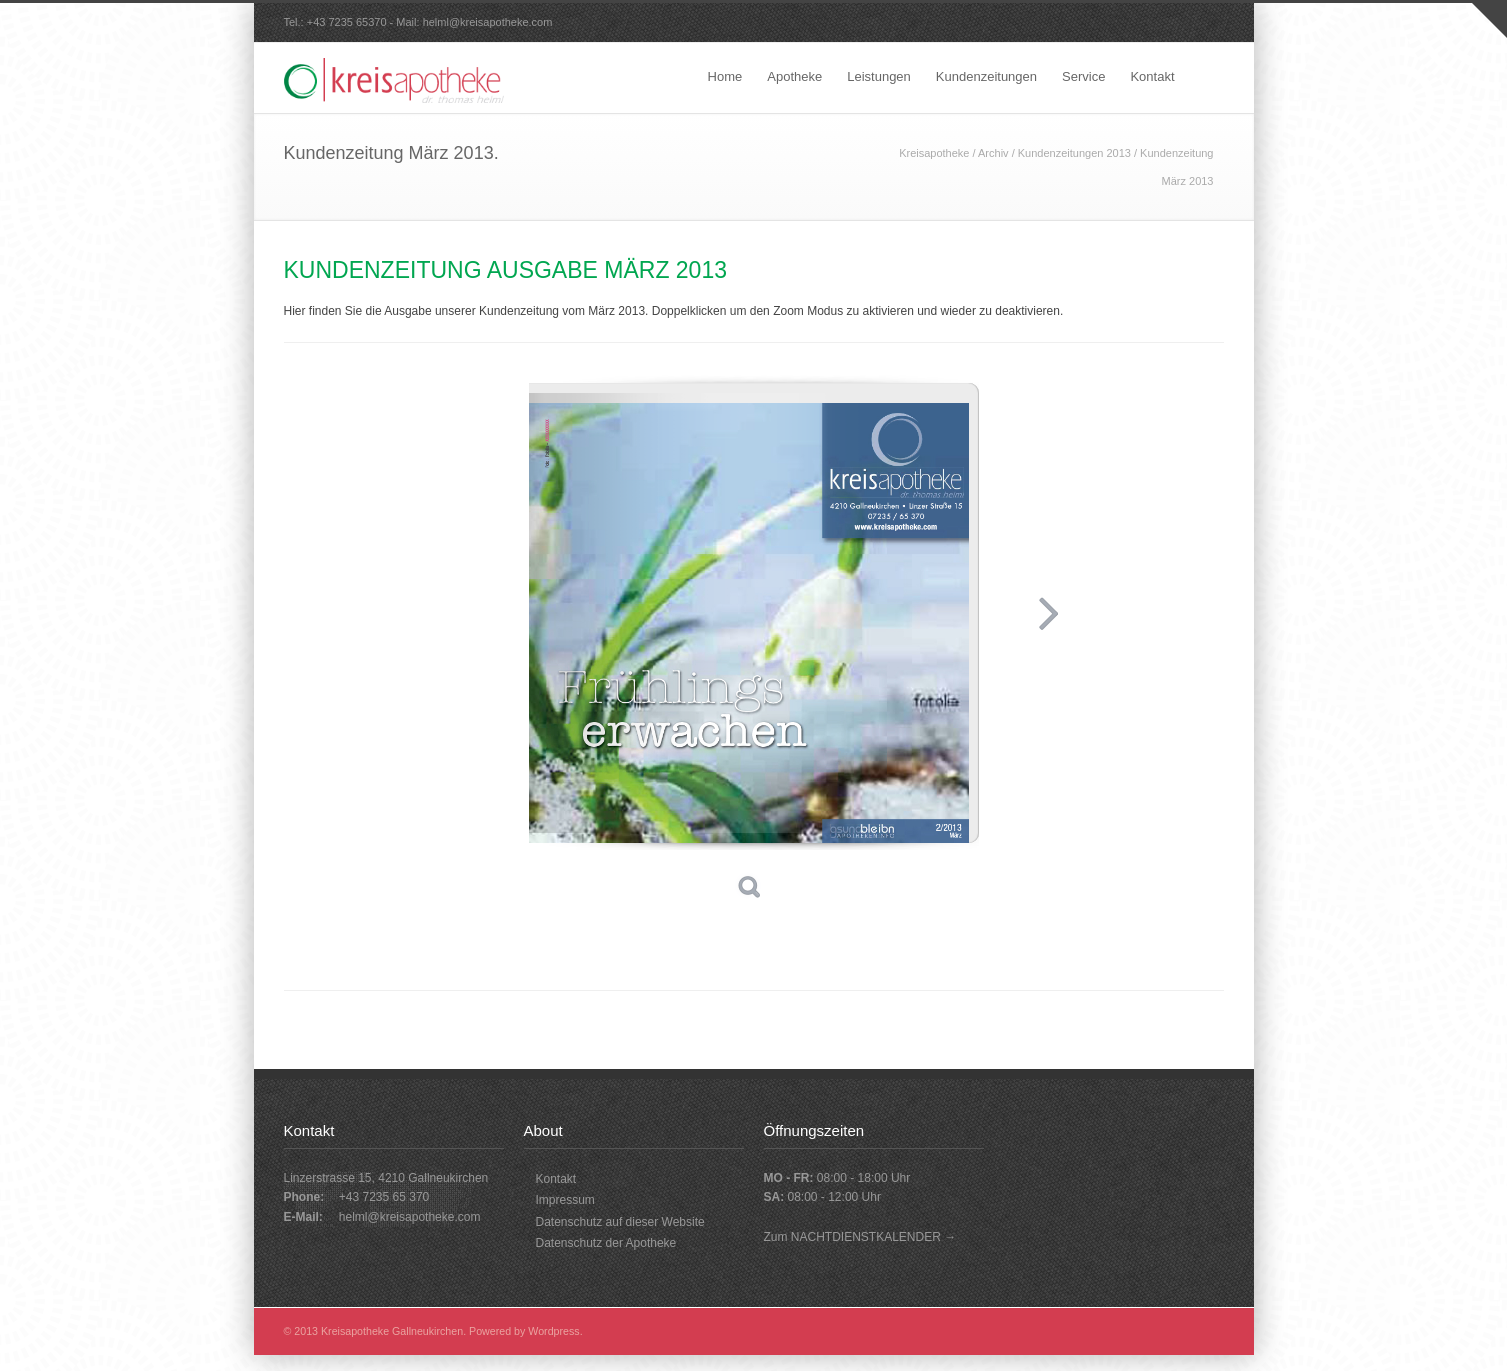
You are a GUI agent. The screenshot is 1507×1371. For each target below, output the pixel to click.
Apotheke (794, 76)
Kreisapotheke (934, 153)
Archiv (993, 153)
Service (1083, 76)
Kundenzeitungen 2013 (1074, 153)
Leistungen (879, 76)
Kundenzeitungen (986, 76)
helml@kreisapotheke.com (488, 22)
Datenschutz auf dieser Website (620, 1222)
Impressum (565, 1200)
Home (725, 76)
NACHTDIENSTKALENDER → (873, 1237)
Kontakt (1152, 76)
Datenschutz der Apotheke (606, 1243)
